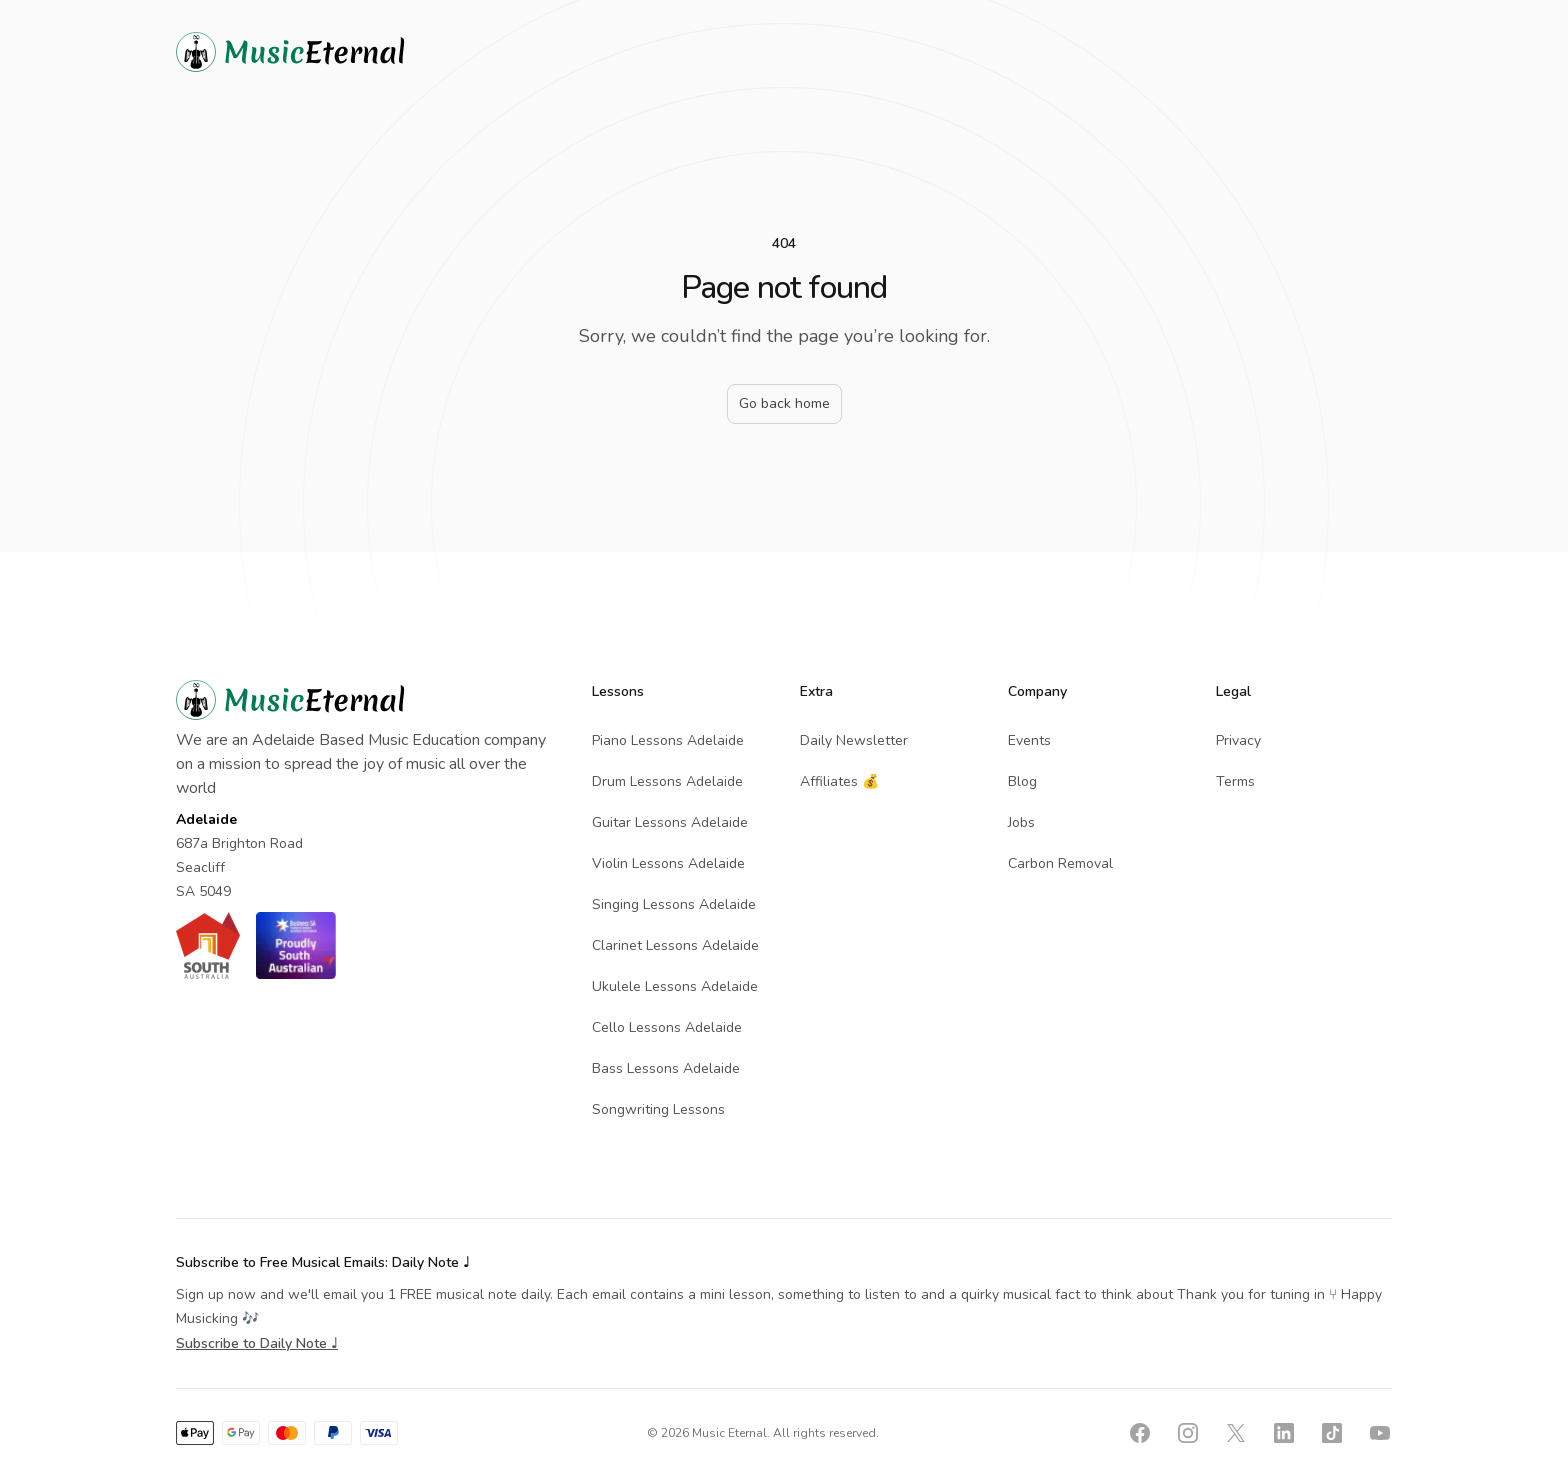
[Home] (326, 52)
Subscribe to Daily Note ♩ (257, 1343)
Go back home (784, 403)
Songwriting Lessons (658, 1109)
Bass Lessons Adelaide (666, 1068)
